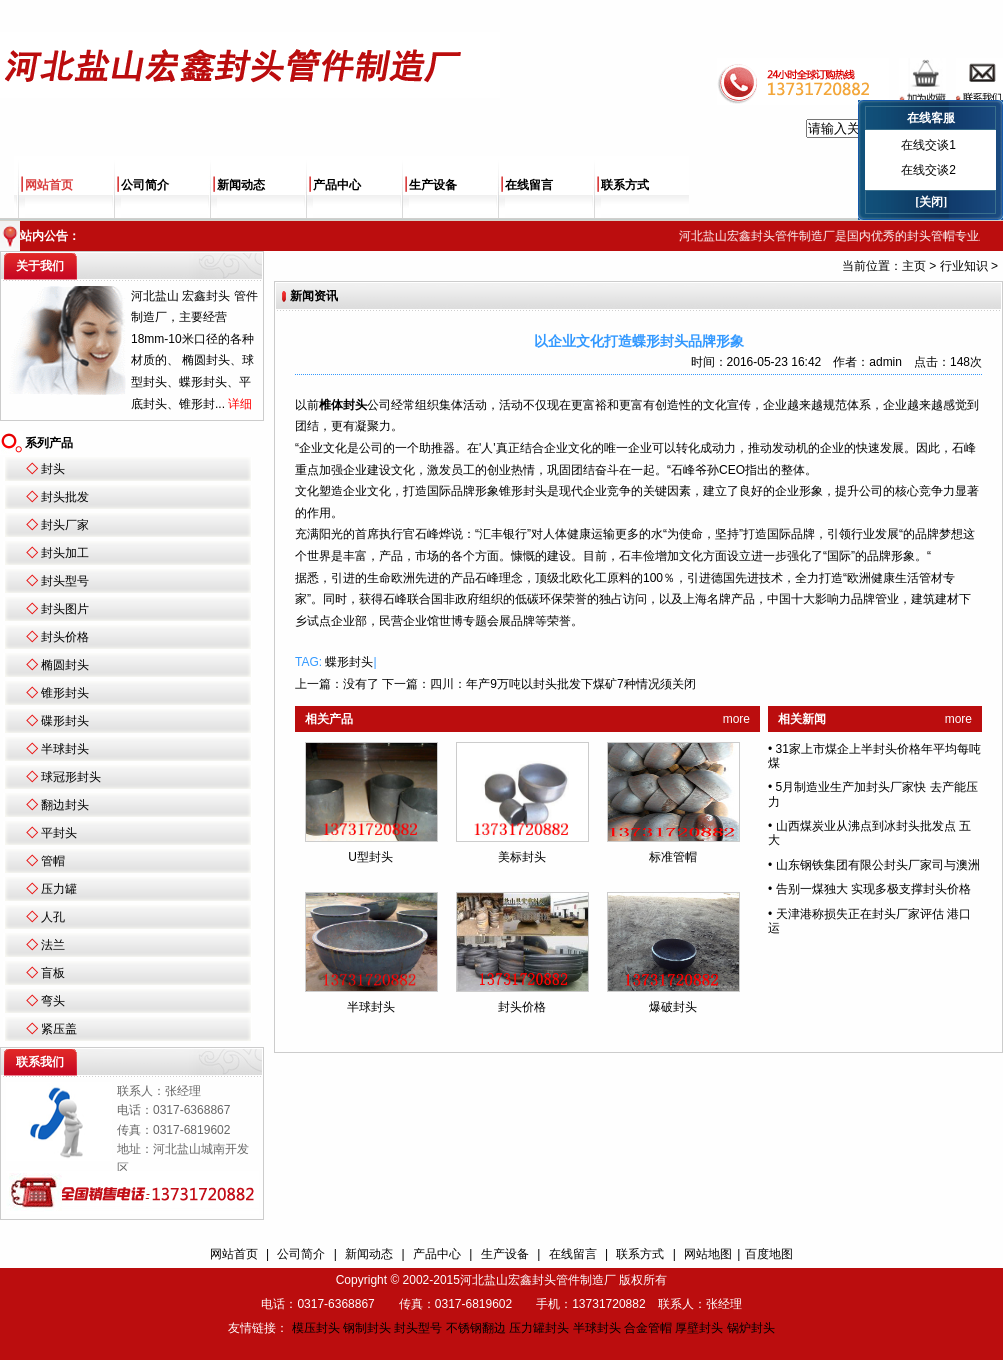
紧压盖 (59, 1029)
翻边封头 (65, 805)
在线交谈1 (928, 145)
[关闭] (931, 202)
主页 (914, 266)
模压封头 (316, 1328)
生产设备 (433, 185)
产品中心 (337, 185)
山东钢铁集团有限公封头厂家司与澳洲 (878, 865)
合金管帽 (648, 1328)
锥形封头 (65, 693)
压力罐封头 (539, 1328)
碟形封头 (65, 721)
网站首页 (49, 185)
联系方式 (625, 185)
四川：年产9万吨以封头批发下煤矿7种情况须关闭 (562, 684)
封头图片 (65, 609)
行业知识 (964, 266)
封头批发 (65, 497)
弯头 (53, 1001)
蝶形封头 (349, 662)
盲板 (53, 973)
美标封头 (522, 857)
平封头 (59, 833)
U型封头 (370, 857)
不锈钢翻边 (476, 1328)
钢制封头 (367, 1328)
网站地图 (708, 1254)
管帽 (53, 861)
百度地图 (769, 1254)
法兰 (53, 945)
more (736, 719)
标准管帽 (673, 857)
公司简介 (145, 185)
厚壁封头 (699, 1328)
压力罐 (59, 889)
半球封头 (65, 749)
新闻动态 (241, 185)
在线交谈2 (928, 170)
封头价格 (65, 637)
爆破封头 (673, 1007)
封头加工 (65, 553)
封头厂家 (65, 525)
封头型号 (65, 581)
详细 (240, 404)
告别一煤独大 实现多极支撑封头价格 (873, 889)
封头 (53, 469)
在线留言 (529, 185)
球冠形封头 (71, 777)
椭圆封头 (65, 665)
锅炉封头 (751, 1328)
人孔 (53, 917)
